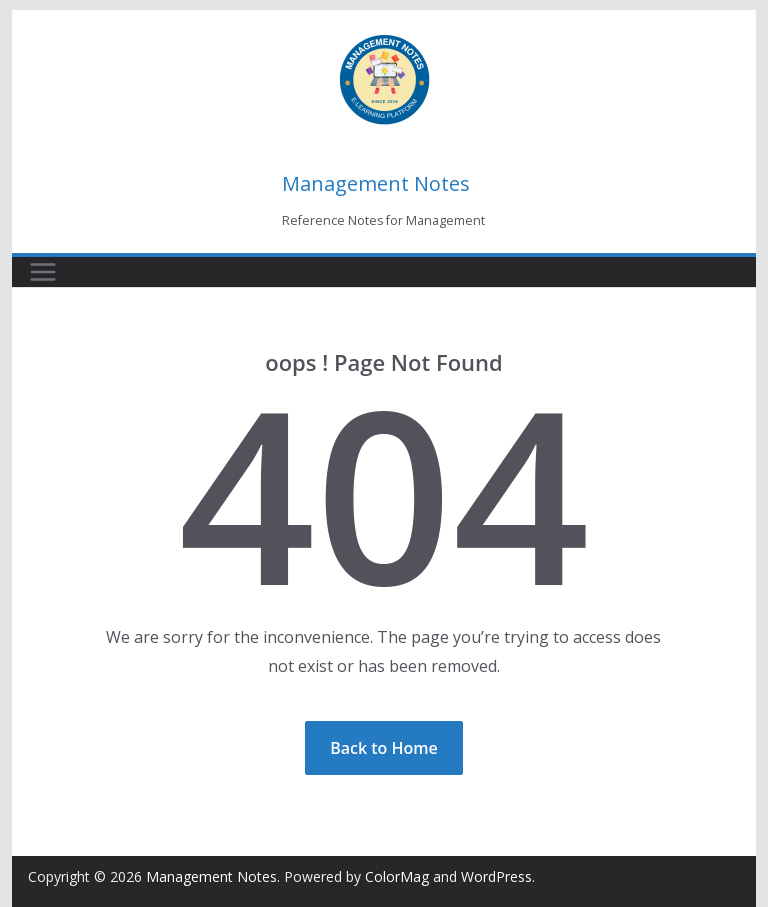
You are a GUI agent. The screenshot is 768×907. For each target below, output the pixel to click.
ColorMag (397, 876)
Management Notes (376, 183)
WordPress (496, 876)
